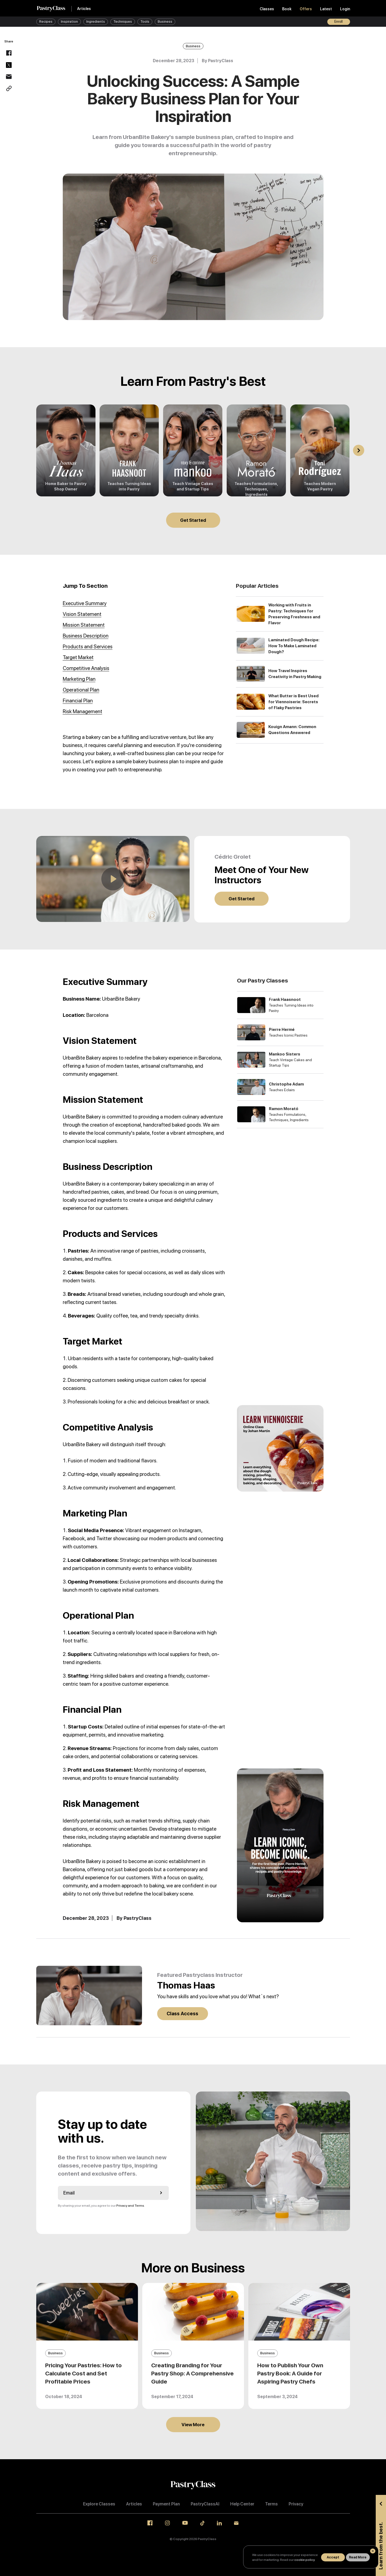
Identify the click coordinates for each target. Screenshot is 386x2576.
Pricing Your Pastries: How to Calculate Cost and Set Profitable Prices (83, 2373)
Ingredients (95, 21)
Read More (358, 2557)
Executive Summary (85, 603)
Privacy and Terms (130, 2205)
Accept (333, 2557)
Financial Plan (78, 701)
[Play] (112, 878)
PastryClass (220, 60)
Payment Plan (166, 2504)
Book (287, 9)
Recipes (45, 21)
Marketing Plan (79, 679)
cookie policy (304, 2560)
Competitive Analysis (86, 668)
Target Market (78, 657)
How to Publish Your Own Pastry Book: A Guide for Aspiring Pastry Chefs (290, 2373)
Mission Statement (84, 625)
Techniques (122, 21)
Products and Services (88, 646)
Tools (144, 21)
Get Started (193, 520)
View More (193, 2424)
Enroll (338, 21)
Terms (271, 2504)
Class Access (182, 2013)
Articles (84, 8)
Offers (306, 9)
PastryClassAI (205, 2504)
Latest (326, 9)
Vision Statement (82, 614)
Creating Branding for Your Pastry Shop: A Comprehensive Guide (192, 2373)
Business (165, 21)
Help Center (242, 2504)
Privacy (296, 2504)
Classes (267, 9)
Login (345, 9)
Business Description (85, 636)
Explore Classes (99, 2504)
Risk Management (82, 711)
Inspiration (69, 21)
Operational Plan (81, 690)
